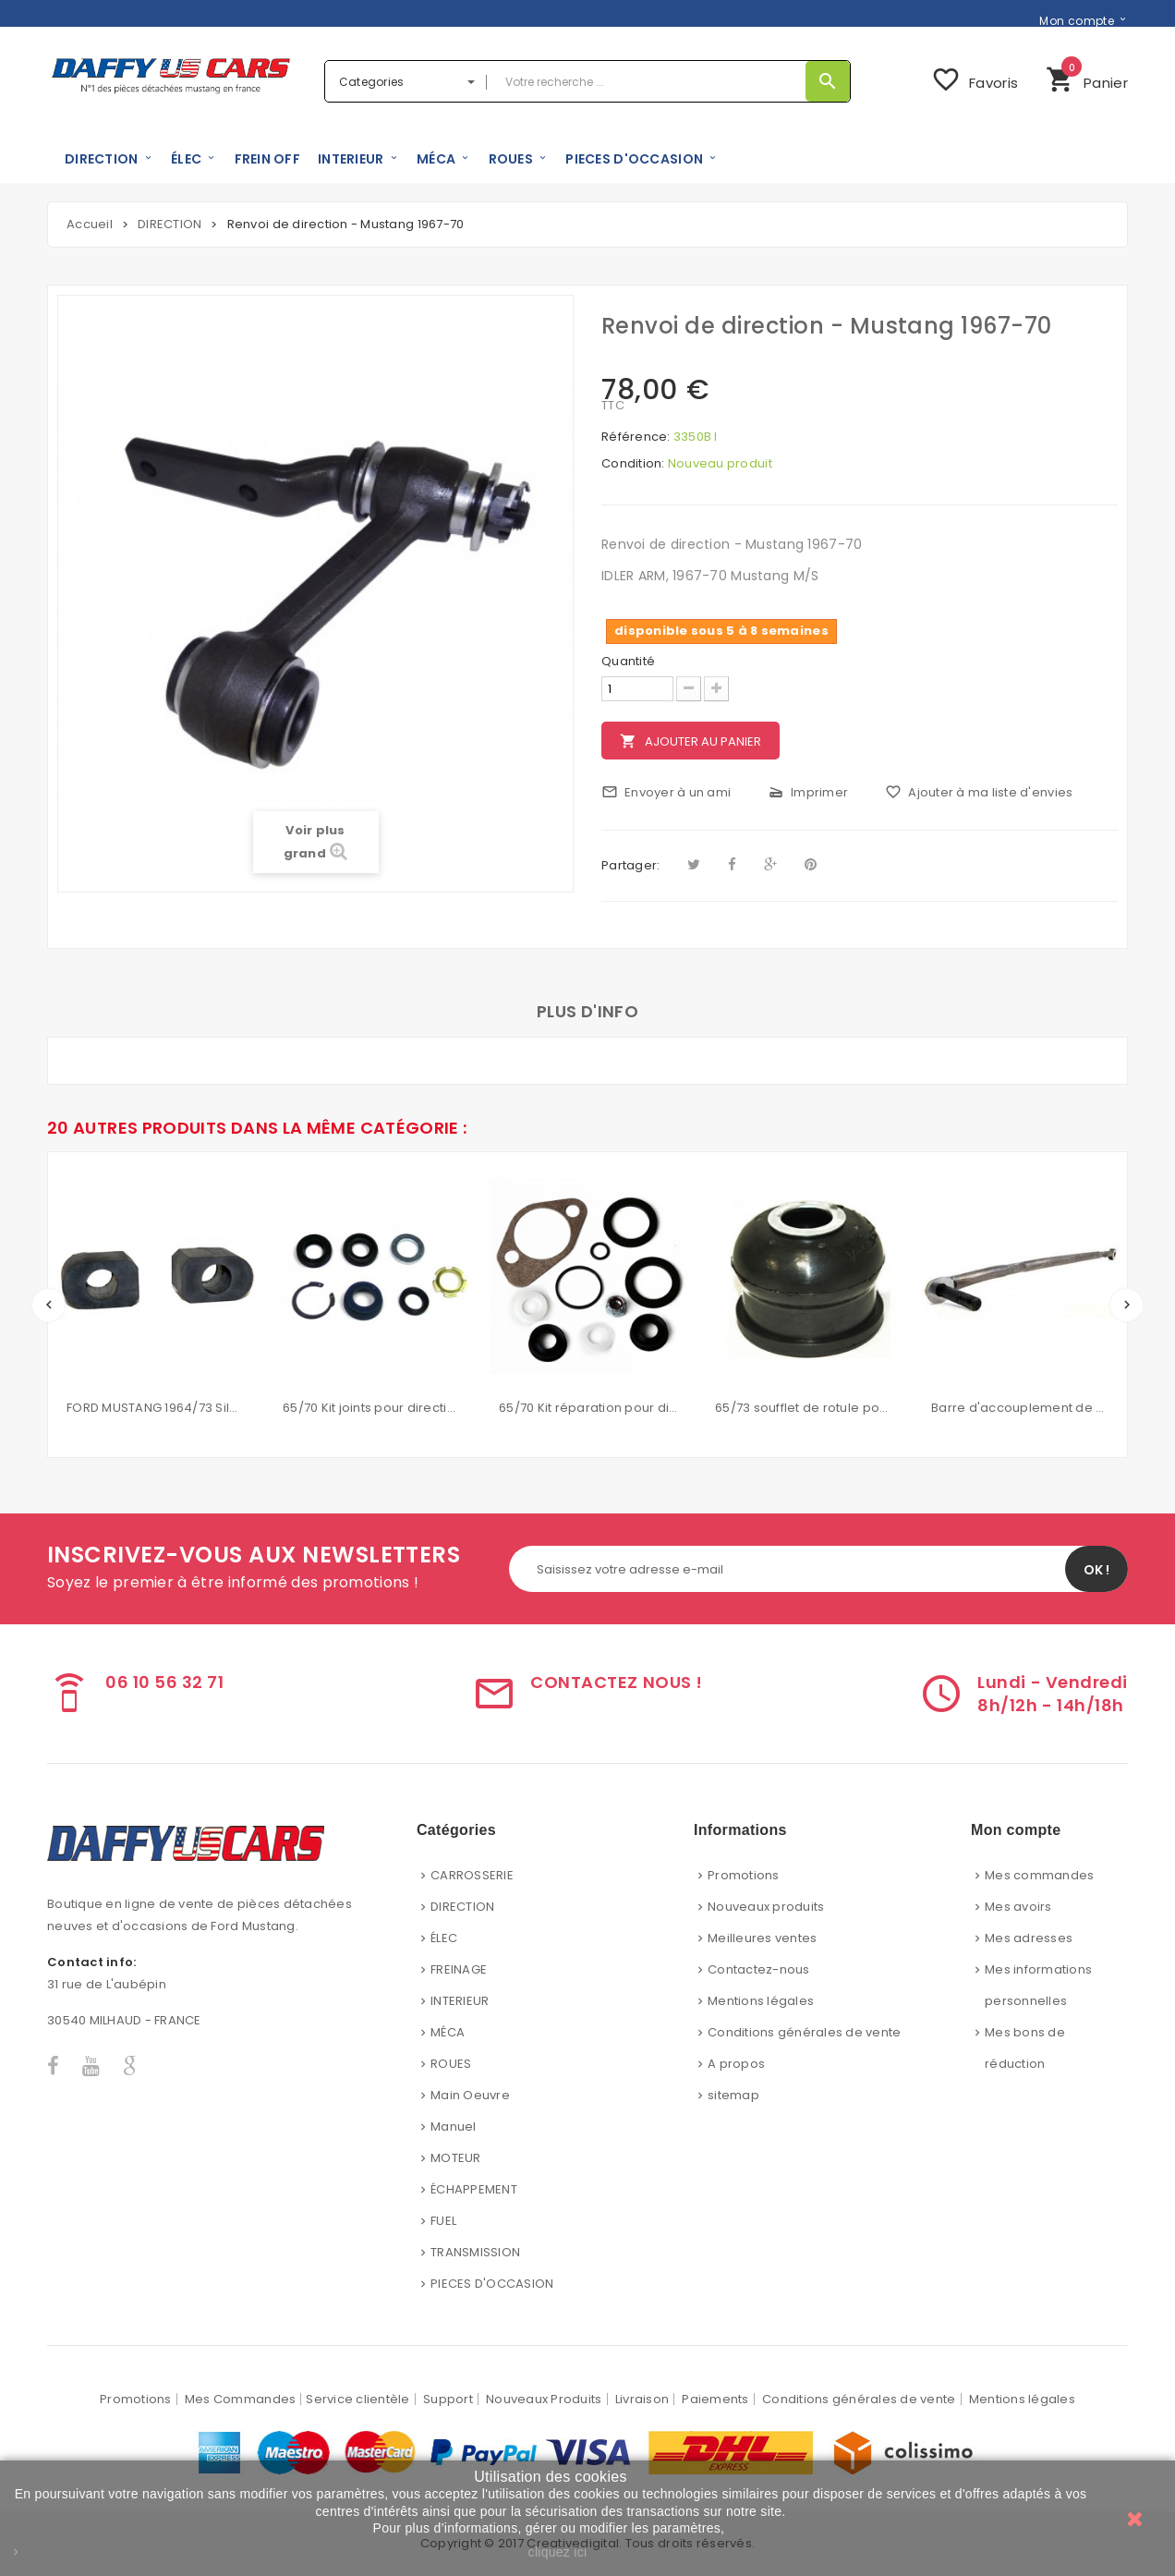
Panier (1087, 77)
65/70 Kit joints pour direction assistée (372, 1408)
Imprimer (808, 792)
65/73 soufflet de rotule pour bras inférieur (804, 1408)
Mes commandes (1039, 1875)
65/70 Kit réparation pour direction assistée (588, 1408)
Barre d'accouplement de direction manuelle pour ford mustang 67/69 (1020, 1408)
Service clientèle (357, 2399)
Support (448, 2399)
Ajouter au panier (690, 741)
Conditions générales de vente (805, 2032)
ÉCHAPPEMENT (473, 2189)
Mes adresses (1028, 1938)
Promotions (744, 1875)
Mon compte (1076, 20)
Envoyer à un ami (666, 792)
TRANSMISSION (475, 2252)
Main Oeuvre (470, 2095)
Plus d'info (587, 1011)
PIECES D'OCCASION (491, 2283)
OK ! (1096, 1570)
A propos (736, 2063)
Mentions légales (761, 2001)
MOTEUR (455, 2158)
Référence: (636, 437)
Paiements (715, 2399)
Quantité (628, 661)
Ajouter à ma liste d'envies (978, 792)
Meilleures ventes (762, 1938)
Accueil (90, 224)
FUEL (443, 2221)
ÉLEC (443, 1938)
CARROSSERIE (472, 1875)
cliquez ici (558, 2552)
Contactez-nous (759, 1969)
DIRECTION (462, 1906)
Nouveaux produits (766, 1906)
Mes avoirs (1018, 1906)
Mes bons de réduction (1025, 2047)
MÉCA (447, 2032)
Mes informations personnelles (1038, 1985)
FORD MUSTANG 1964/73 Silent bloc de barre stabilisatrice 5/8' (156, 1408)
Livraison (642, 2399)
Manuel (453, 2126)
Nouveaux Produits (543, 2399)
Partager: (630, 865)
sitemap (733, 2095)
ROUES (450, 2063)
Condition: (633, 464)
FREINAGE (458, 1969)
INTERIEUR (459, 2001)
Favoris (974, 79)
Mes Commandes (240, 2399)
